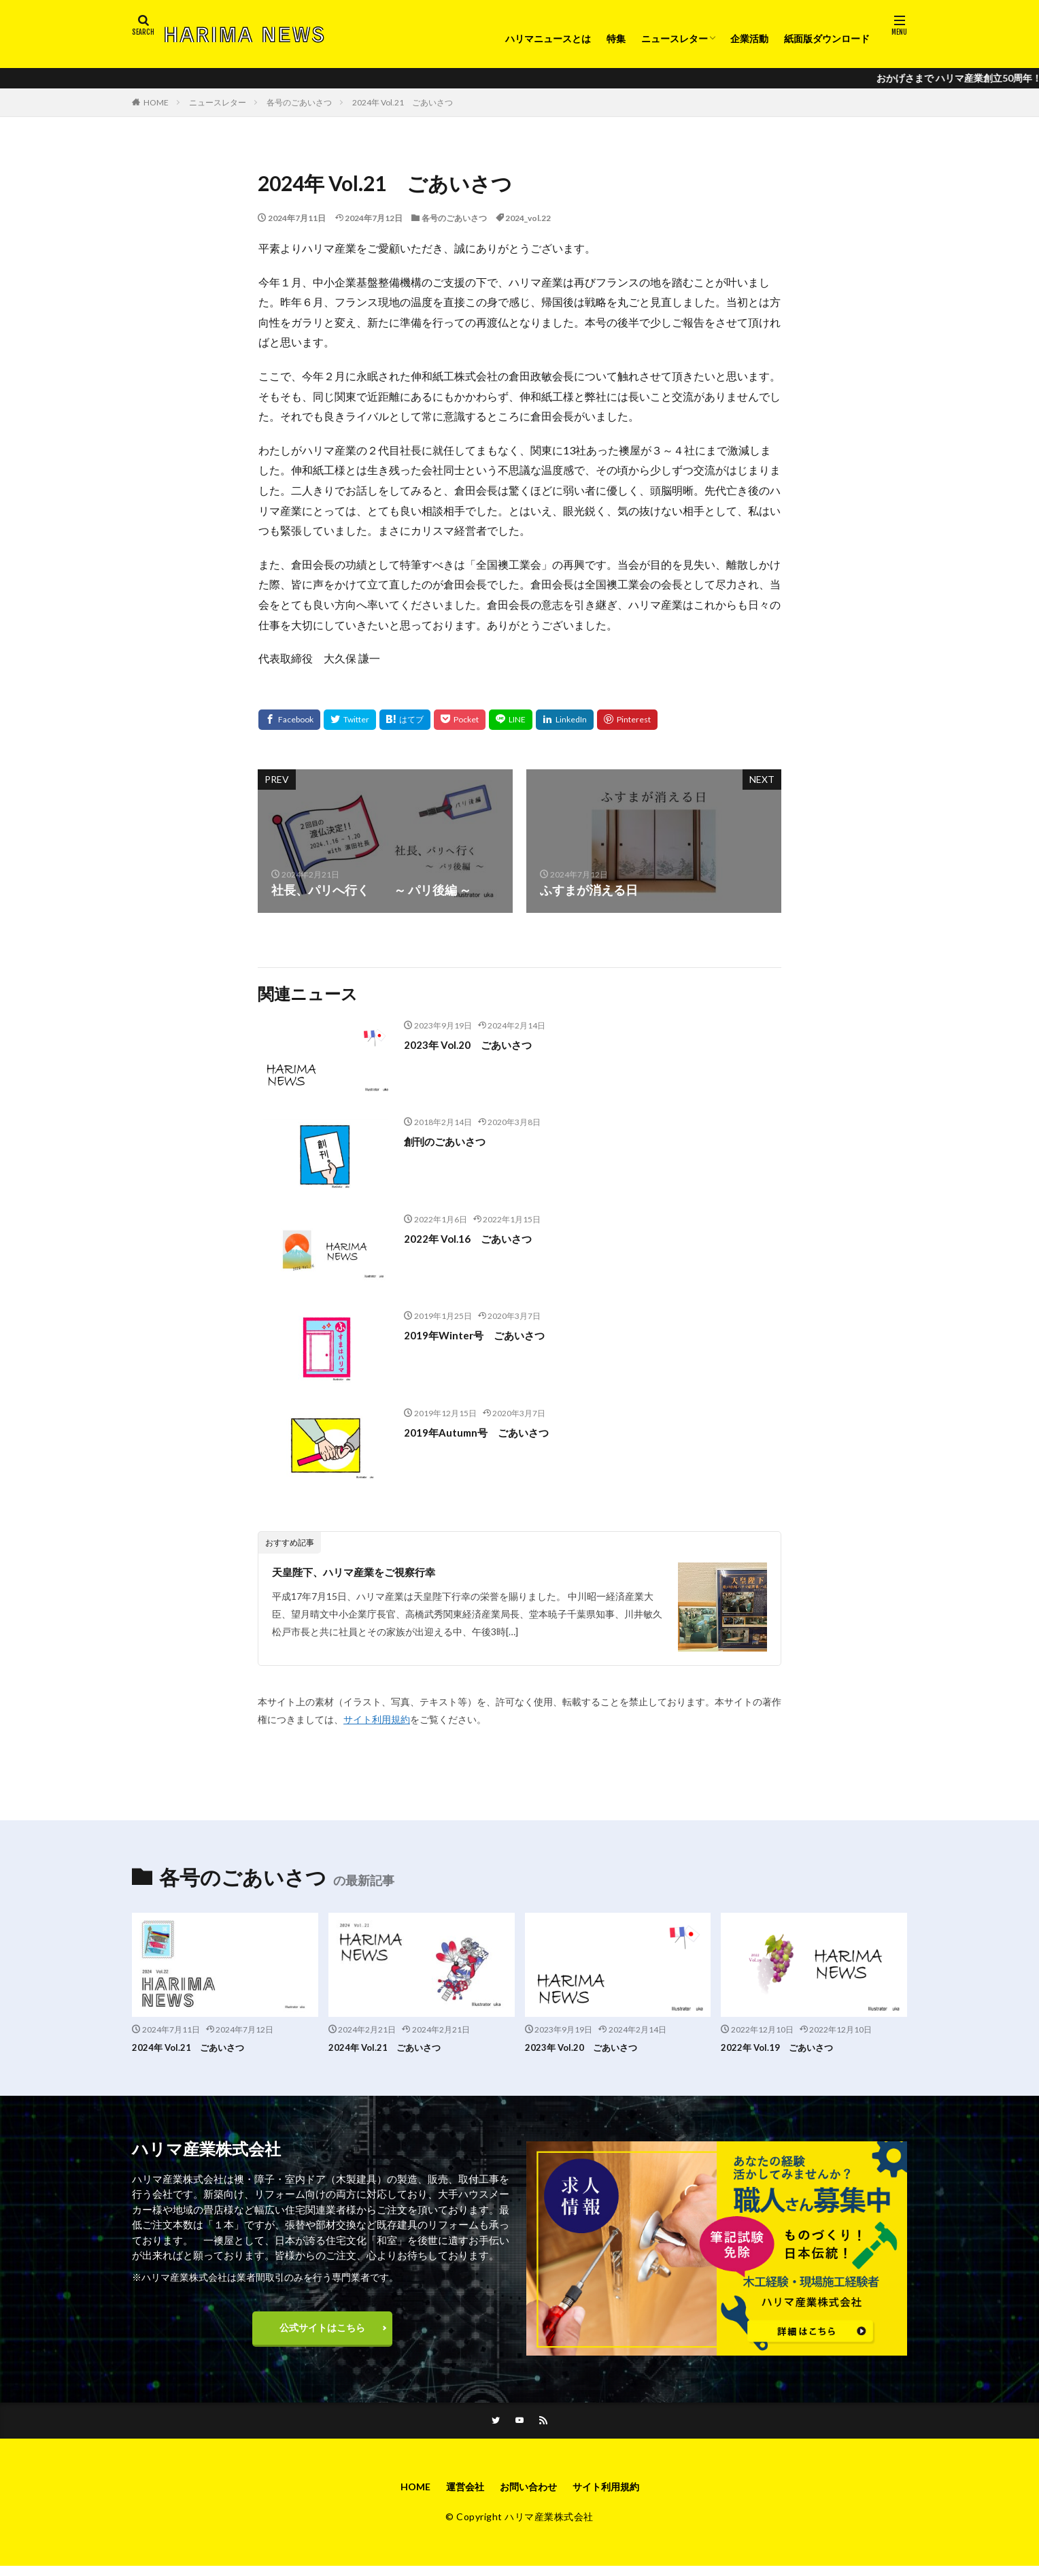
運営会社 (458, 2495)
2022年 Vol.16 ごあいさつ (479, 1238)
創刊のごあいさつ (453, 1140)
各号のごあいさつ (299, 102)
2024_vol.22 (528, 218)
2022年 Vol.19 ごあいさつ (785, 2047)
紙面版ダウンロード (827, 38)
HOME (156, 102)
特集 (616, 38)
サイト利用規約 (376, 1719)
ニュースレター (674, 38)
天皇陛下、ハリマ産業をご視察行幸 (370, 1571)
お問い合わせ (528, 2495)
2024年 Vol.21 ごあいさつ (402, 102)
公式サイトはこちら (322, 2331)
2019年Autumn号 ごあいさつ (488, 1431)
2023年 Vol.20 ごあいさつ (479, 1044)
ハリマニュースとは (548, 38)
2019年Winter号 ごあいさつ (486, 1334)
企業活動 (749, 38)
